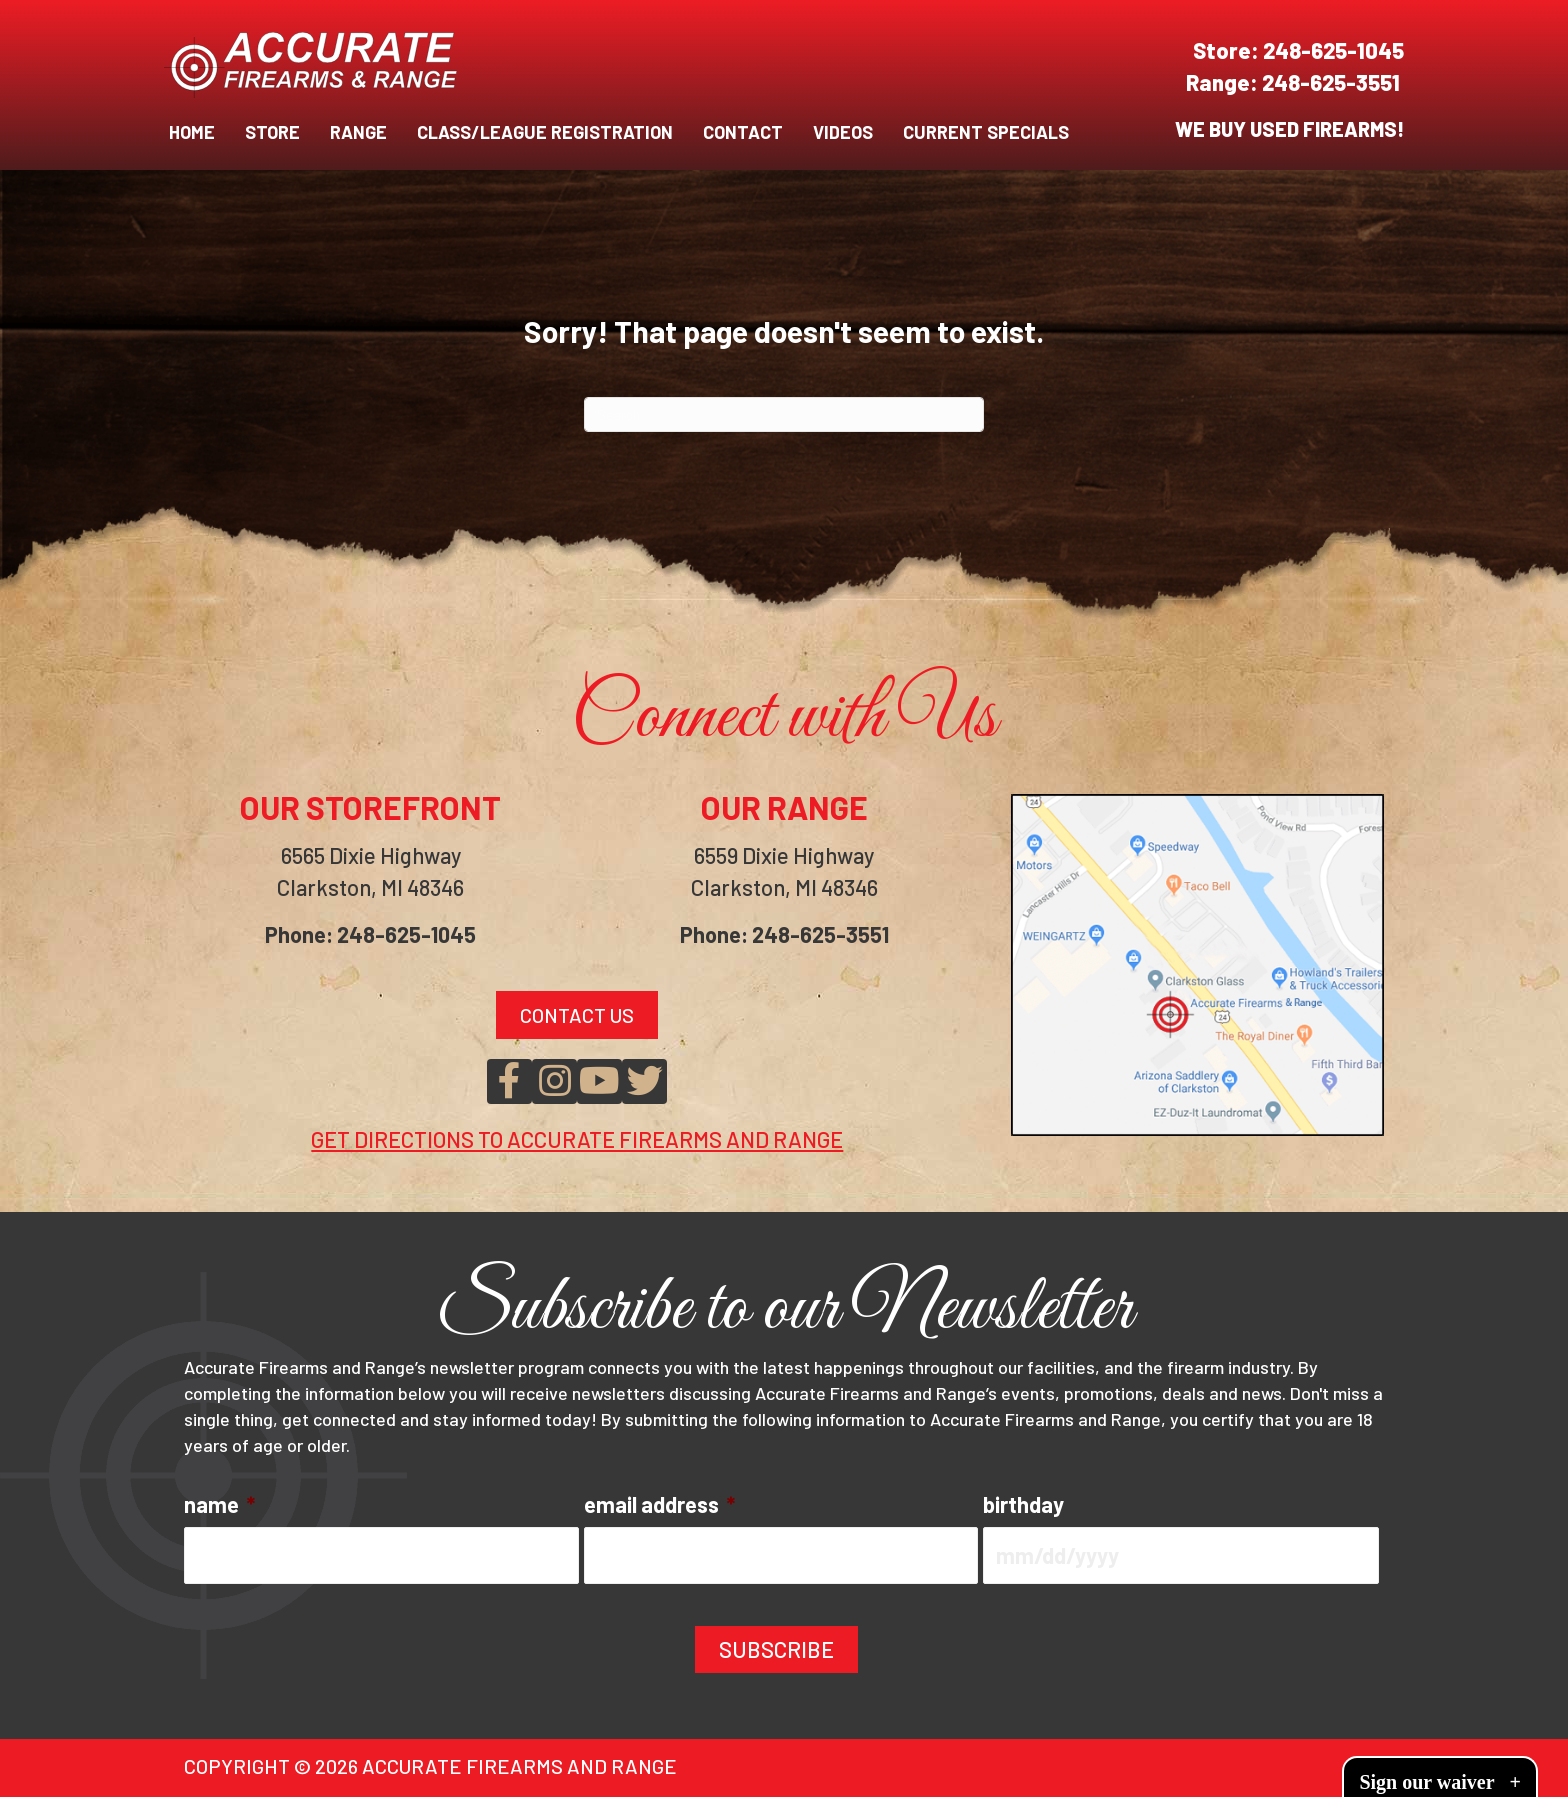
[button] (509, 1081)
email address (659, 1504)
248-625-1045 (1333, 50)
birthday (1023, 1504)
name (219, 1504)
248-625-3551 (1333, 82)
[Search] (784, 414)
